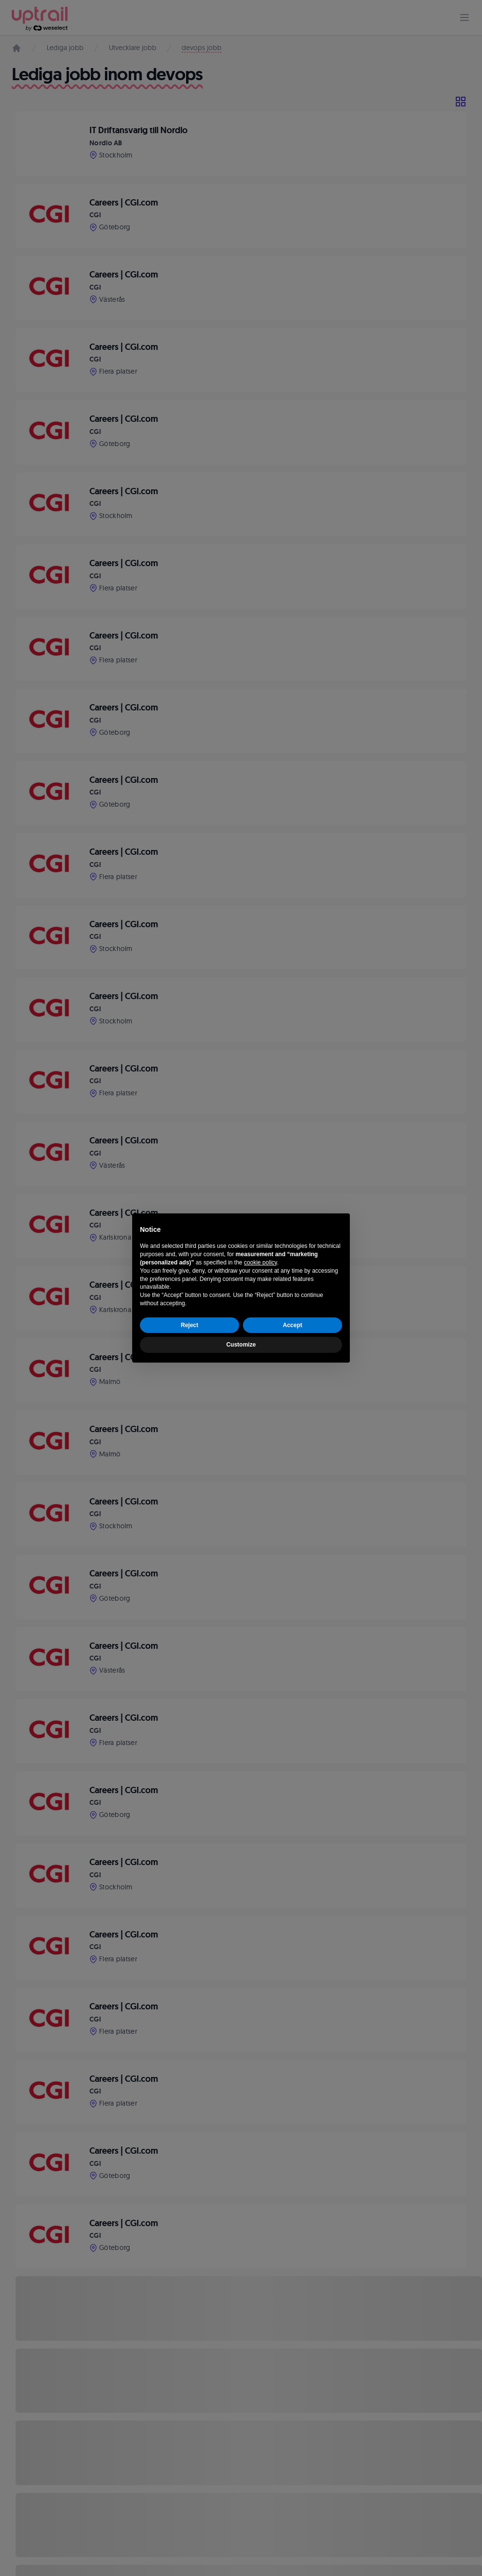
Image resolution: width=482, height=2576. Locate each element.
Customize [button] (241, 1344)
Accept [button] (292, 1325)
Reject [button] (189, 1325)
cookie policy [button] (260, 1262)
